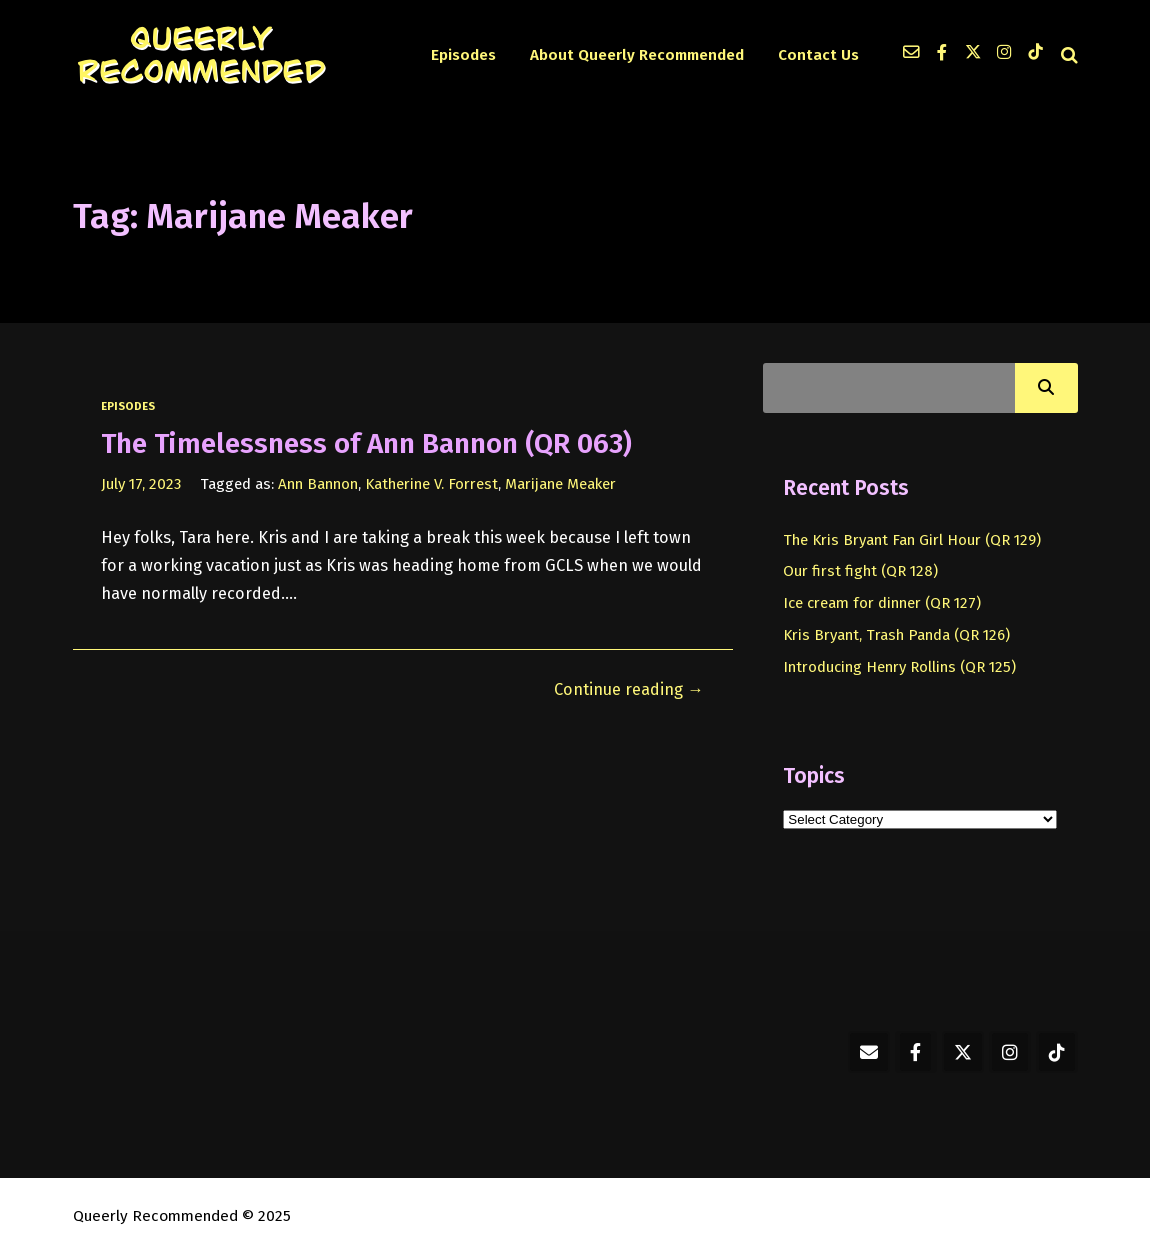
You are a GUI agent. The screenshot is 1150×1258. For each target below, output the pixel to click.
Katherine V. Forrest (431, 484)
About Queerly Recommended (637, 55)
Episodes (463, 55)
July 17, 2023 (141, 484)
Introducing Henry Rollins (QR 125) (899, 667)
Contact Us (818, 55)
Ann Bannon (318, 484)
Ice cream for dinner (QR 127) (882, 603)
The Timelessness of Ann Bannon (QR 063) (366, 443)
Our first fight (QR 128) (860, 571)
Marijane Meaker (560, 484)
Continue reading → (628, 689)
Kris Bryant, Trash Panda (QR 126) (896, 635)
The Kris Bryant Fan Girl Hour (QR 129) (912, 540)
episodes (128, 406)
